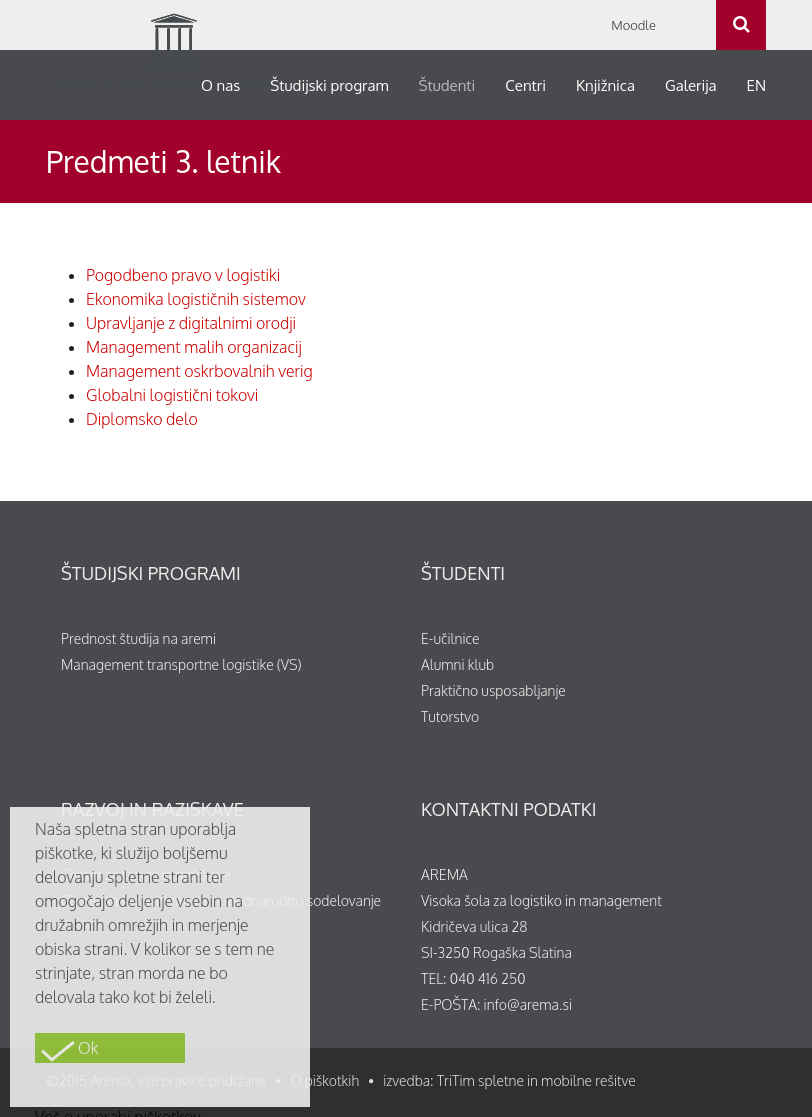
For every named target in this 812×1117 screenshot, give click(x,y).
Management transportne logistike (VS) (181, 664)
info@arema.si (528, 1004)
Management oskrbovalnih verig (199, 371)
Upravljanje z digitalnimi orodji (191, 323)
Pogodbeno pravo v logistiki (183, 275)
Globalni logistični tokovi (172, 395)
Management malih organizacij (194, 347)
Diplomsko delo (142, 419)
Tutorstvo (450, 716)
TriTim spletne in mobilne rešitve (536, 1080)
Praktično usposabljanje (493, 690)
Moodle (633, 25)
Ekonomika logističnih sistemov (196, 299)
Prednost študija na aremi (138, 638)
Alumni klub (457, 664)
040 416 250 (488, 978)
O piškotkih (324, 1080)
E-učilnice (450, 638)
